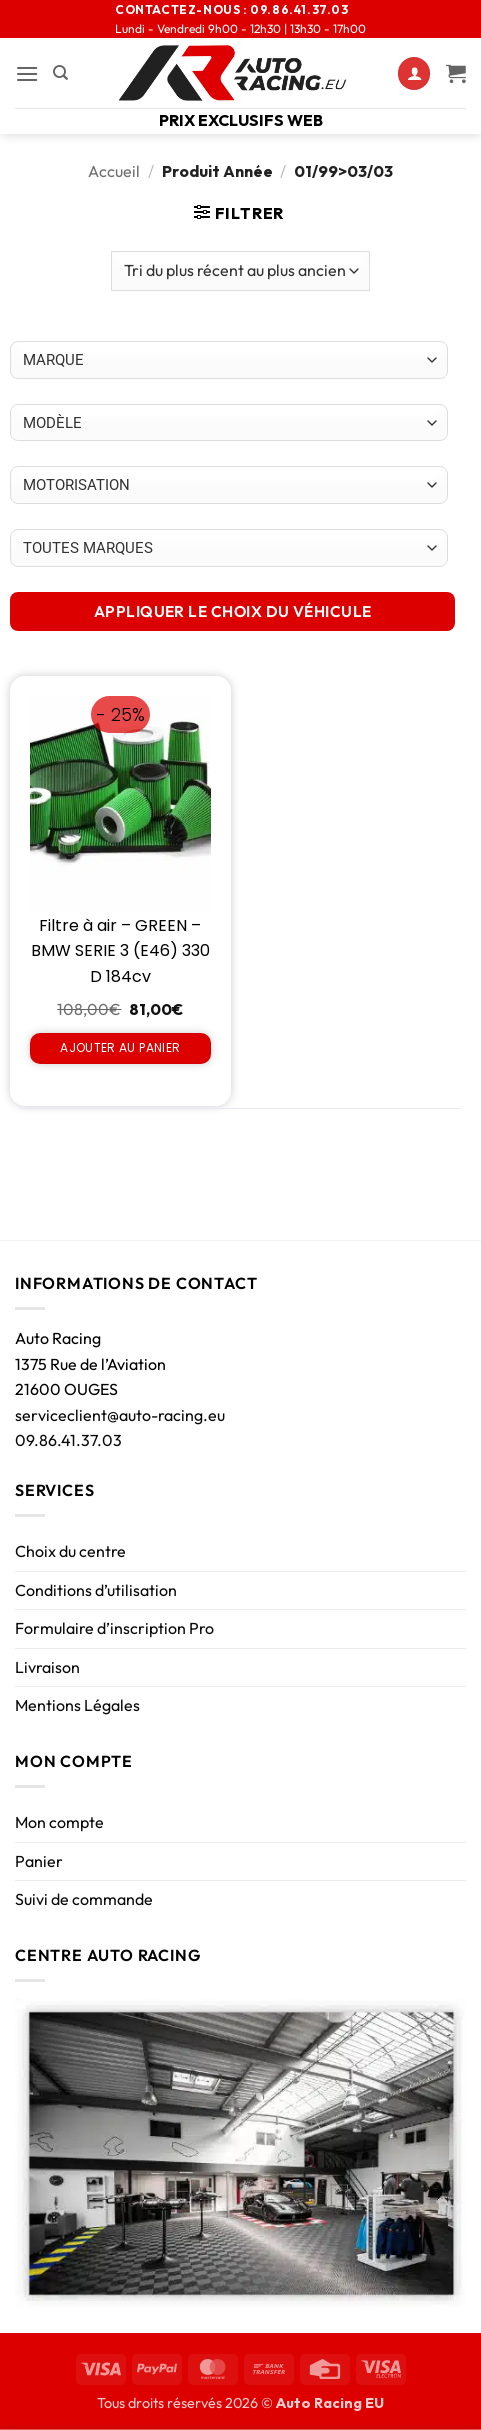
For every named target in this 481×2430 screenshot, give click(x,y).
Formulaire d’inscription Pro (114, 1628)
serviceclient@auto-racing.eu (120, 1415)
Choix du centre (70, 1551)
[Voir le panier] (456, 73)
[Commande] (240, 271)
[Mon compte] (414, 73)
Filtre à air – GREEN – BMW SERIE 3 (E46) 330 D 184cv (120, 951)
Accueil (114, 171)
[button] (27, 73)
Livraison (47, 1667)
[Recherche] (60, 73)
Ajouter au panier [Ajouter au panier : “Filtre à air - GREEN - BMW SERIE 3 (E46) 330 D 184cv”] (120, 1047)
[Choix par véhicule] (229, 360)
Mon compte (59, 1822)
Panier (39, 1861)
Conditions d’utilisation (96, 1590)
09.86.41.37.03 (68, 1440)
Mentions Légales (77, 1705)
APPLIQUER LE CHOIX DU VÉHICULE (233, 611)
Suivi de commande (84, 1899)
